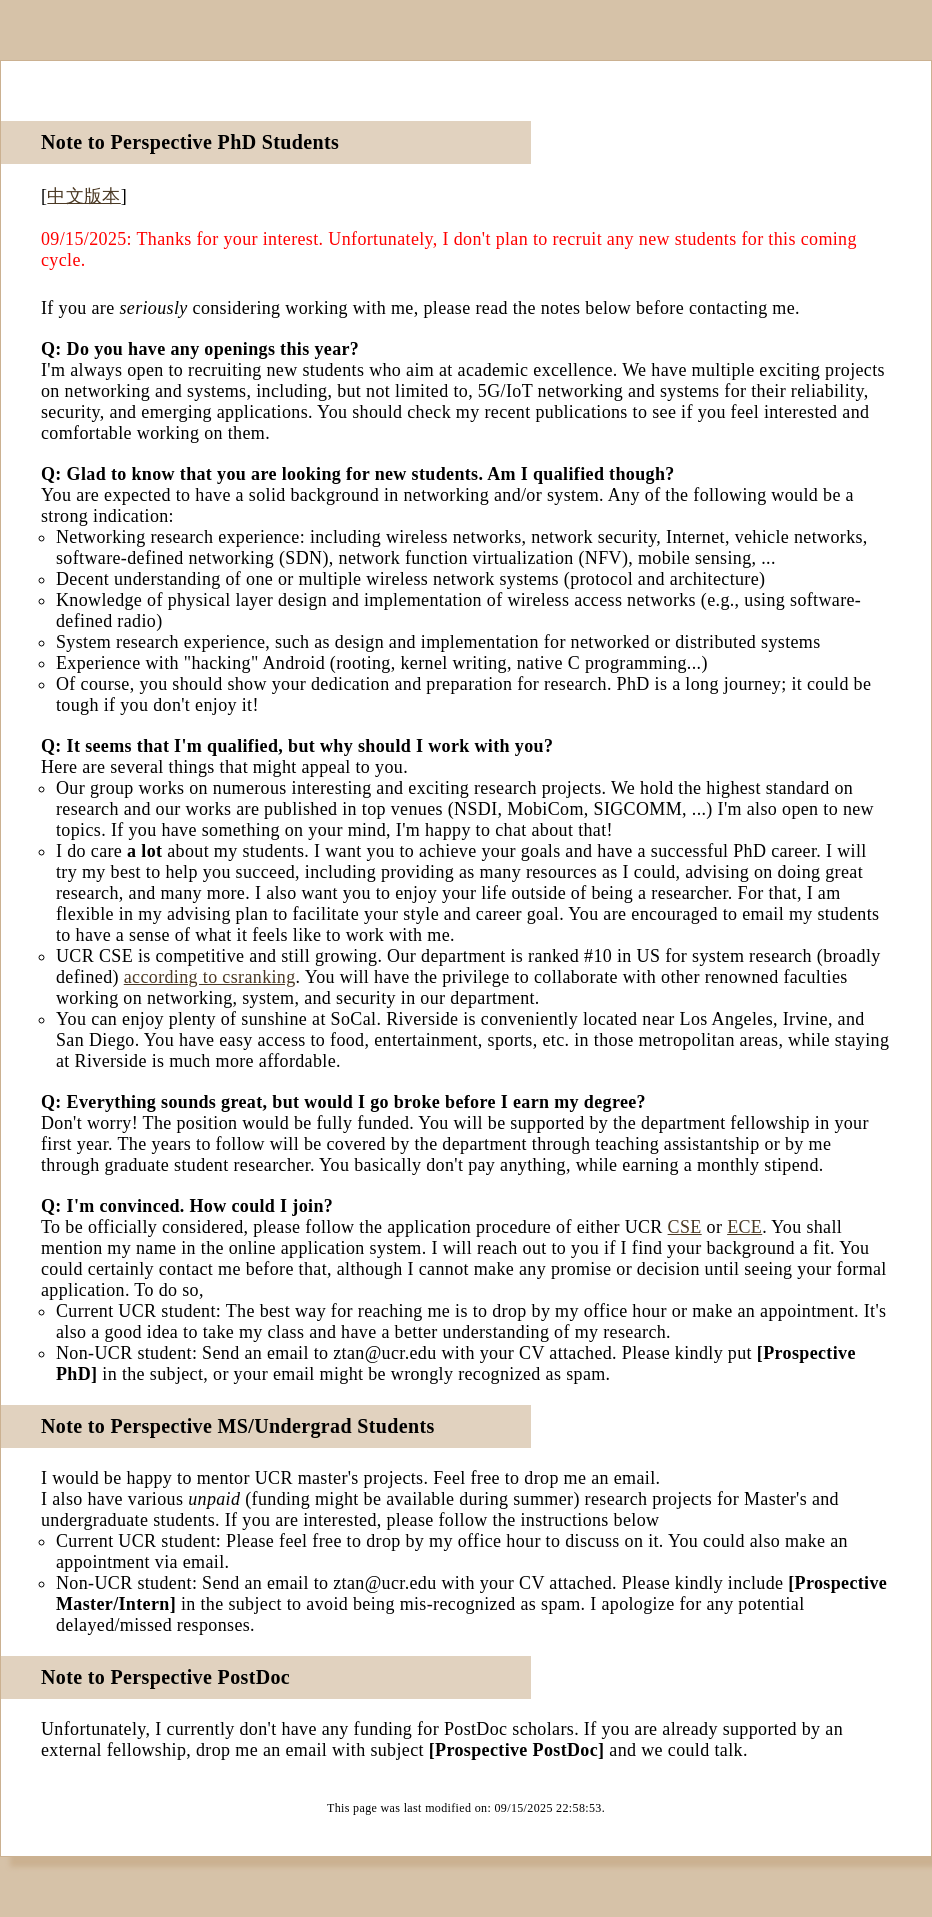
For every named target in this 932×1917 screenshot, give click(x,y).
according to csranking (210, 977)
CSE (685, 1227)
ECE (744, 1227)
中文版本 (83, 196)
